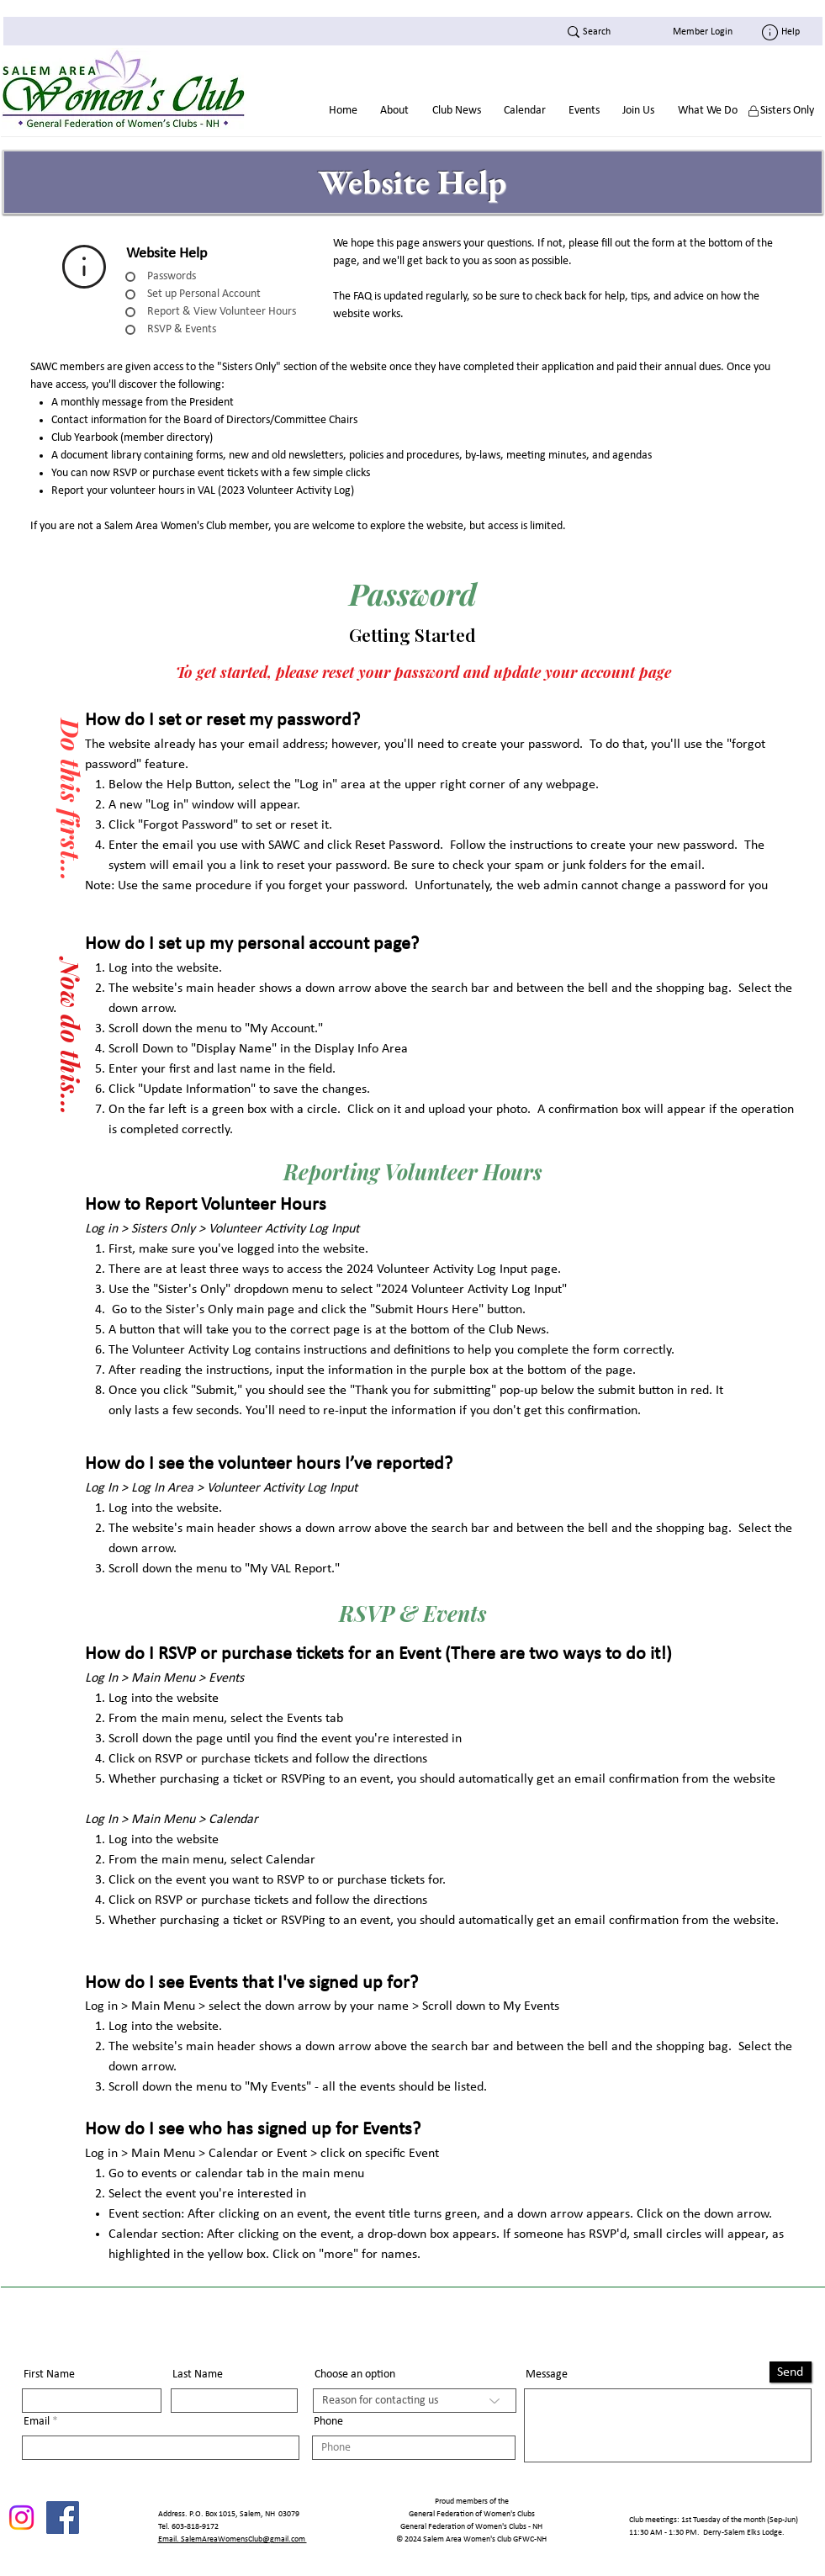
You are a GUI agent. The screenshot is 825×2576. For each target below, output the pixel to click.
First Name (49, 2375)
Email (37, 2422)
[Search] (597, 32)
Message (547, 2375)
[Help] (789, 32)
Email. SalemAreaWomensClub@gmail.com (232, 2539)
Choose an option (355, 2375)
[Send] (790, 2372)
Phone (328, 2422)
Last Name (197, 2375)
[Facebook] (62, 2517)
